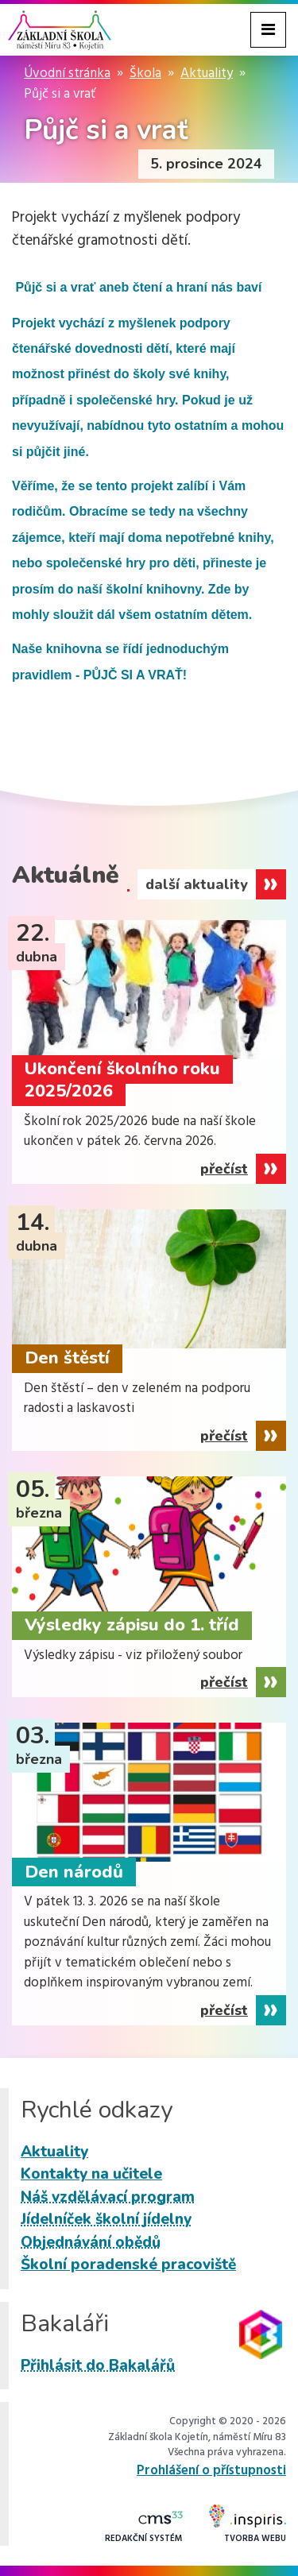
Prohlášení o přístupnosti (211, 2470)
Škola (145, 73)
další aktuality (196, 884)
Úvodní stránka (67, 73)
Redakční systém (144, 2528)
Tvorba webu (247, 2525)
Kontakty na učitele (91, 2174)
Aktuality (206, 73)
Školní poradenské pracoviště (128, 2264)
